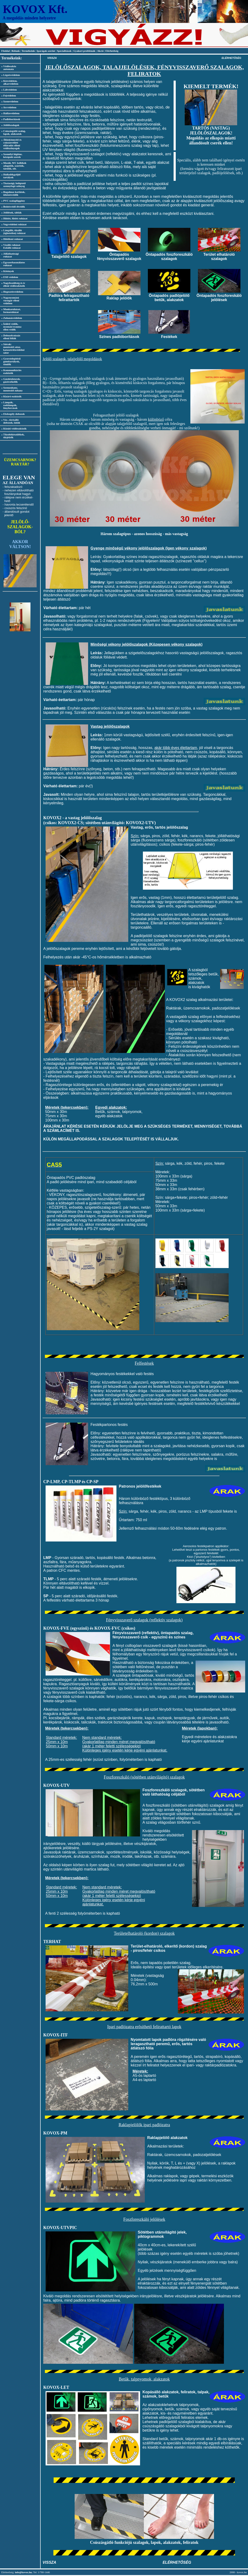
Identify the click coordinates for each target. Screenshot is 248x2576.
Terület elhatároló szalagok (219, 254)
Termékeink (28, 50)
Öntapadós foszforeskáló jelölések (219, 295)
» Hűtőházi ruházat (12, 239)
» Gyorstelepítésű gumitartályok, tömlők (10, 361)
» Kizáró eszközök (11, 396)
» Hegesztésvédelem (12, 291)
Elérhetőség (111, 50)
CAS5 (54, 1164)
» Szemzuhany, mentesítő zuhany (11, 389)
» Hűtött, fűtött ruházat (14, 218)
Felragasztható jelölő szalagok (116, 415)
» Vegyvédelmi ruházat (14, 224)
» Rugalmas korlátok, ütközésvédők (12, 193)
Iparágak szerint (46, 50)
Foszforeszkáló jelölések (144, 2219)
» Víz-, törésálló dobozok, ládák (10, 421)
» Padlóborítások (10, 119)
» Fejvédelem (8, 95)
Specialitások (64, 50)
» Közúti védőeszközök (14, 428)
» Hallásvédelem (10, 113)
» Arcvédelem (9, 107)
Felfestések (144, 1363)
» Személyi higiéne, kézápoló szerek (11, 155)
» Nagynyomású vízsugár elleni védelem (9, 300)
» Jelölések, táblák (11, 212)
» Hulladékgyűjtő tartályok (10, 176)
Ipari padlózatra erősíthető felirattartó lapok (144, 2026)
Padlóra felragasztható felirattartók (69, 295)
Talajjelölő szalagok (69, 254)
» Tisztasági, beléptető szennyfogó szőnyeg (13, 184)
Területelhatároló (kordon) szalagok (144, 1933)
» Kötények (7, 271)
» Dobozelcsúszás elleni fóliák (10, 337)
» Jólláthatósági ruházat (9, 255)
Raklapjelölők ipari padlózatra (144, 2124)
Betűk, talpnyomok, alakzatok (144, 2379)
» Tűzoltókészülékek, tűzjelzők (12, 436)
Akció (100, 50)
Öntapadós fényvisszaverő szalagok (119, 254)
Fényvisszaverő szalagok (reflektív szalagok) (144, 1620)
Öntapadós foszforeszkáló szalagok (169, 254)
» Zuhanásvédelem (11, 317)
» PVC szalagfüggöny (13, 200)
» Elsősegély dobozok (13, 413)
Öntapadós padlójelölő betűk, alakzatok (169, 295)
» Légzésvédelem (10, 75)
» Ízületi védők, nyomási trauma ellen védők (10, 326)
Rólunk (16, 50)
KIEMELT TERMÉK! (211, 86)
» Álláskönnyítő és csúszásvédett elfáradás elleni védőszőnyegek (10, 144)
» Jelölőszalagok (10, 125)
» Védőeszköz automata (8, 67)
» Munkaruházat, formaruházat (10, 310)
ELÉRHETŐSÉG (231, 57)
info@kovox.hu (23, 2572)
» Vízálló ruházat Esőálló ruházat (10, 246)
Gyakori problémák (84, 50)
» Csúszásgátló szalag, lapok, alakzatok (13, 132)
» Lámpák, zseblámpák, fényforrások (8, 405)
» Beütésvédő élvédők (13, 206)
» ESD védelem (9, 277)
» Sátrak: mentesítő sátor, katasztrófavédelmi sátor (12, 348)
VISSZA (52, 57)
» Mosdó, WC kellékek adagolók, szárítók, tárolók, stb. (13, 165)
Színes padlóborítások (119, 334)
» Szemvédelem (9, 101)
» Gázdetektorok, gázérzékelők (10, 380)
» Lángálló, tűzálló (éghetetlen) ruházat (13, 231)
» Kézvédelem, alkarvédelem (9, 82)
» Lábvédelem (9, 89)
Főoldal (5, 50)
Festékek (169, 334)
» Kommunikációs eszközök (10, 371)
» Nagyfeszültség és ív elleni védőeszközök (12, 284)
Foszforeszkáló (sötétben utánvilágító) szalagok (144, 1777)
